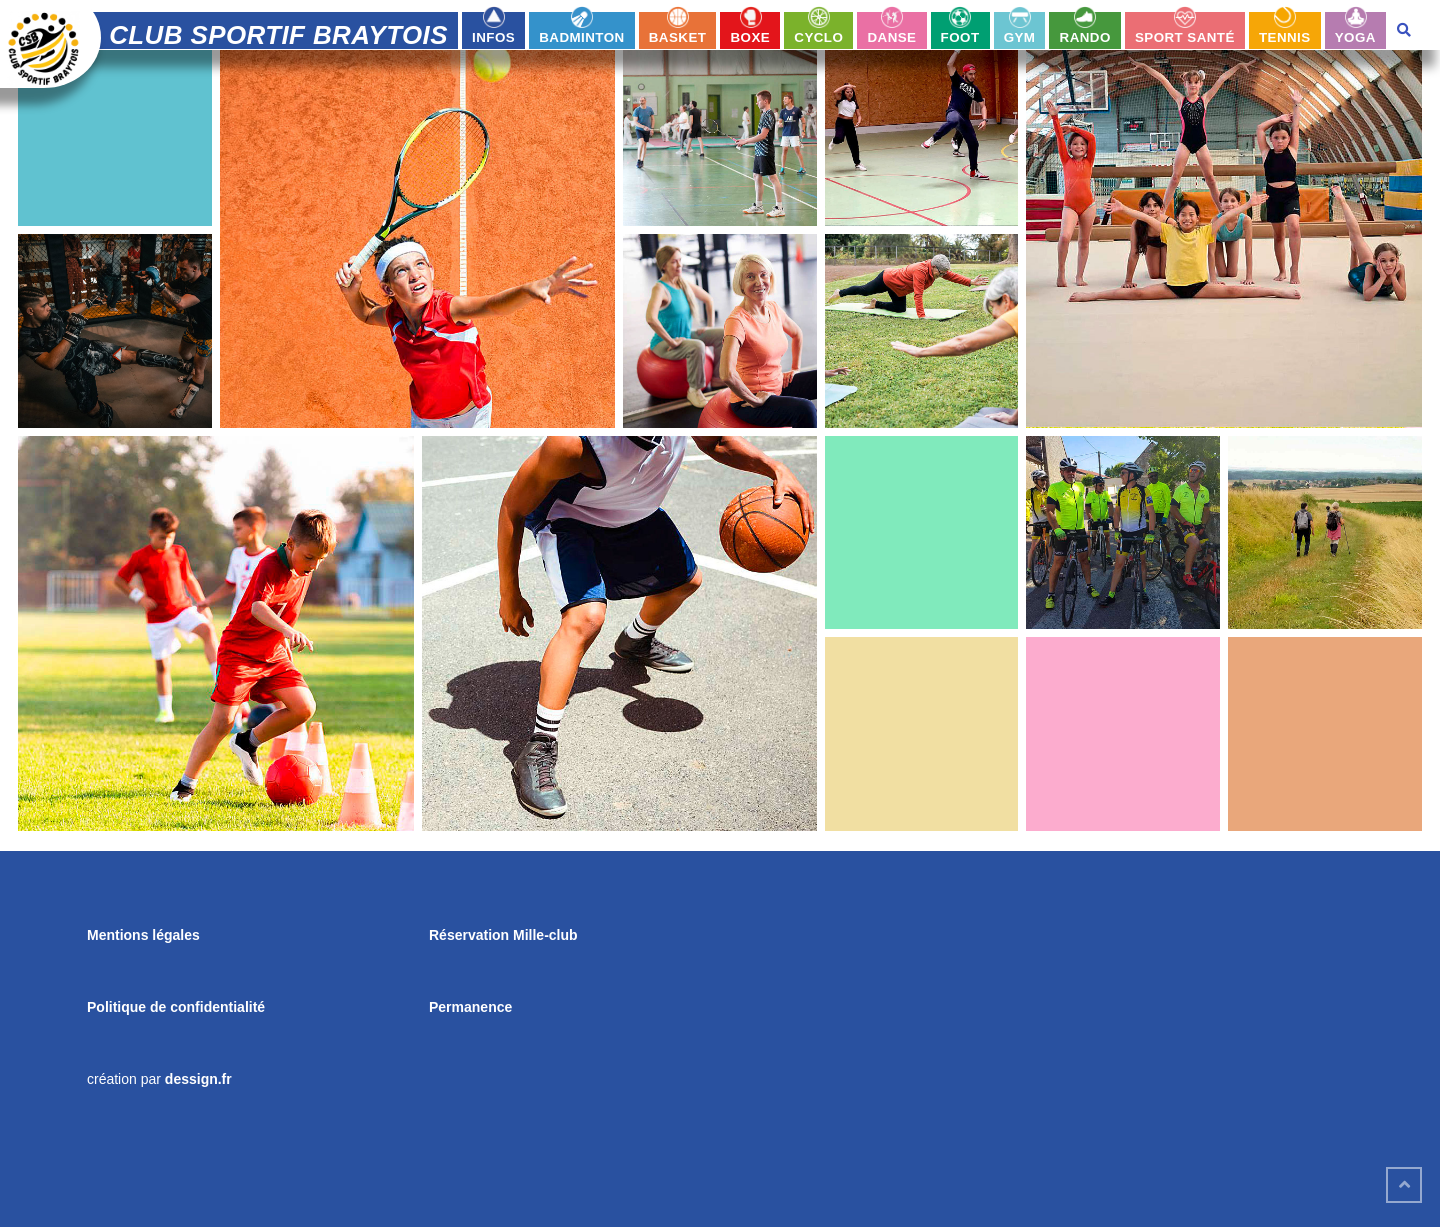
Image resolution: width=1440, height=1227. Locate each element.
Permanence (470, 1007)
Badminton (581, 37)
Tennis (1285, 37)
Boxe (751, 37)
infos (493, 37)
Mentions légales (143, 935)
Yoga (1355, 37)
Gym (1020, 37)
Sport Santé (1185, 37)
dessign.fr (198, 1079)
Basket (678, 37)
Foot (960, 37)
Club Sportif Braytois (278, 35)
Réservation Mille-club (503, 935)
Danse (891, 37)
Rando (1085, 37)
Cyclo (818, 37)
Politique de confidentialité (176, 1007)
